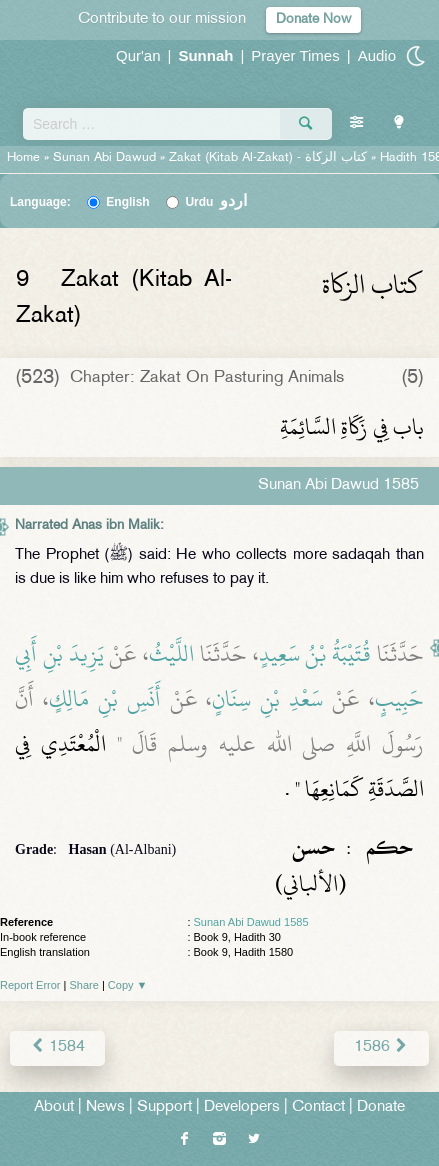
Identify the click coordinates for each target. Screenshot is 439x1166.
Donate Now (313, 19)
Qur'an (138, 55)
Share (84, 985)
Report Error (30, 985)
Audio (377, 55)
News (105, 1107)
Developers (242, 1107)
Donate (381, 1107)
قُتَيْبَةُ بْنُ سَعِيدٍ (315, 654)
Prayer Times (295, 55)
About (54, 1107)
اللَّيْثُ (171, 654)
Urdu (216, 202)
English (127, 202)
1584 (57, 1047)
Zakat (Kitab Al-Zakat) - (270, 158)
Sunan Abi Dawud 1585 (251, 922)
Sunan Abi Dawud (104, 158)
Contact (318, 1107)
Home (23, 158)
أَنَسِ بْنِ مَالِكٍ (105, 699)
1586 (381, 1047)
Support (164, 1107)
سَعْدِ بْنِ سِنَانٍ (267, 699)
